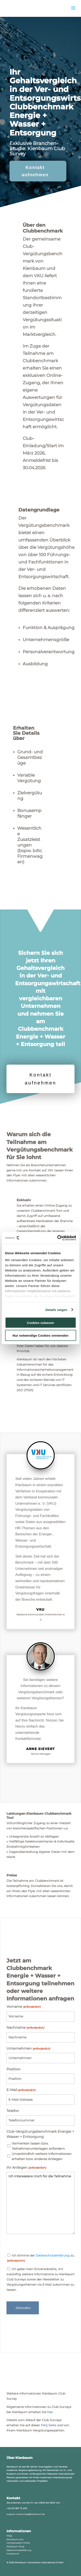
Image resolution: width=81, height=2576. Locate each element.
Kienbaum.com (15, 2539)
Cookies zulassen (40, 1323)
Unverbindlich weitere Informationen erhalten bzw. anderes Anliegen (41, 2156)
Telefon (12, 2111)
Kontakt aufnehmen (35, 171)
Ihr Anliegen (26, 2167)
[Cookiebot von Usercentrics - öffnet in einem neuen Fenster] (57, 1238)
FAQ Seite (48, 2425)
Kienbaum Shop (15, 2546)
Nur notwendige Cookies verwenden (40, 1335)
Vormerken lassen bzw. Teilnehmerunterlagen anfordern (38, 2146)
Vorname (23, 2007)
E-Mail (20, 2090)
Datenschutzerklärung (53, 2255)
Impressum (12, 2553)
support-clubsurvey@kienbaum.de (25, 2514)
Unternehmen (28, 2048)
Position (13, 2069)
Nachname (25, 2027)
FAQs (9, 2536)
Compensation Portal (18, 2543)
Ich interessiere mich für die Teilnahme (40, 2203)
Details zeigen (56, 1309)
